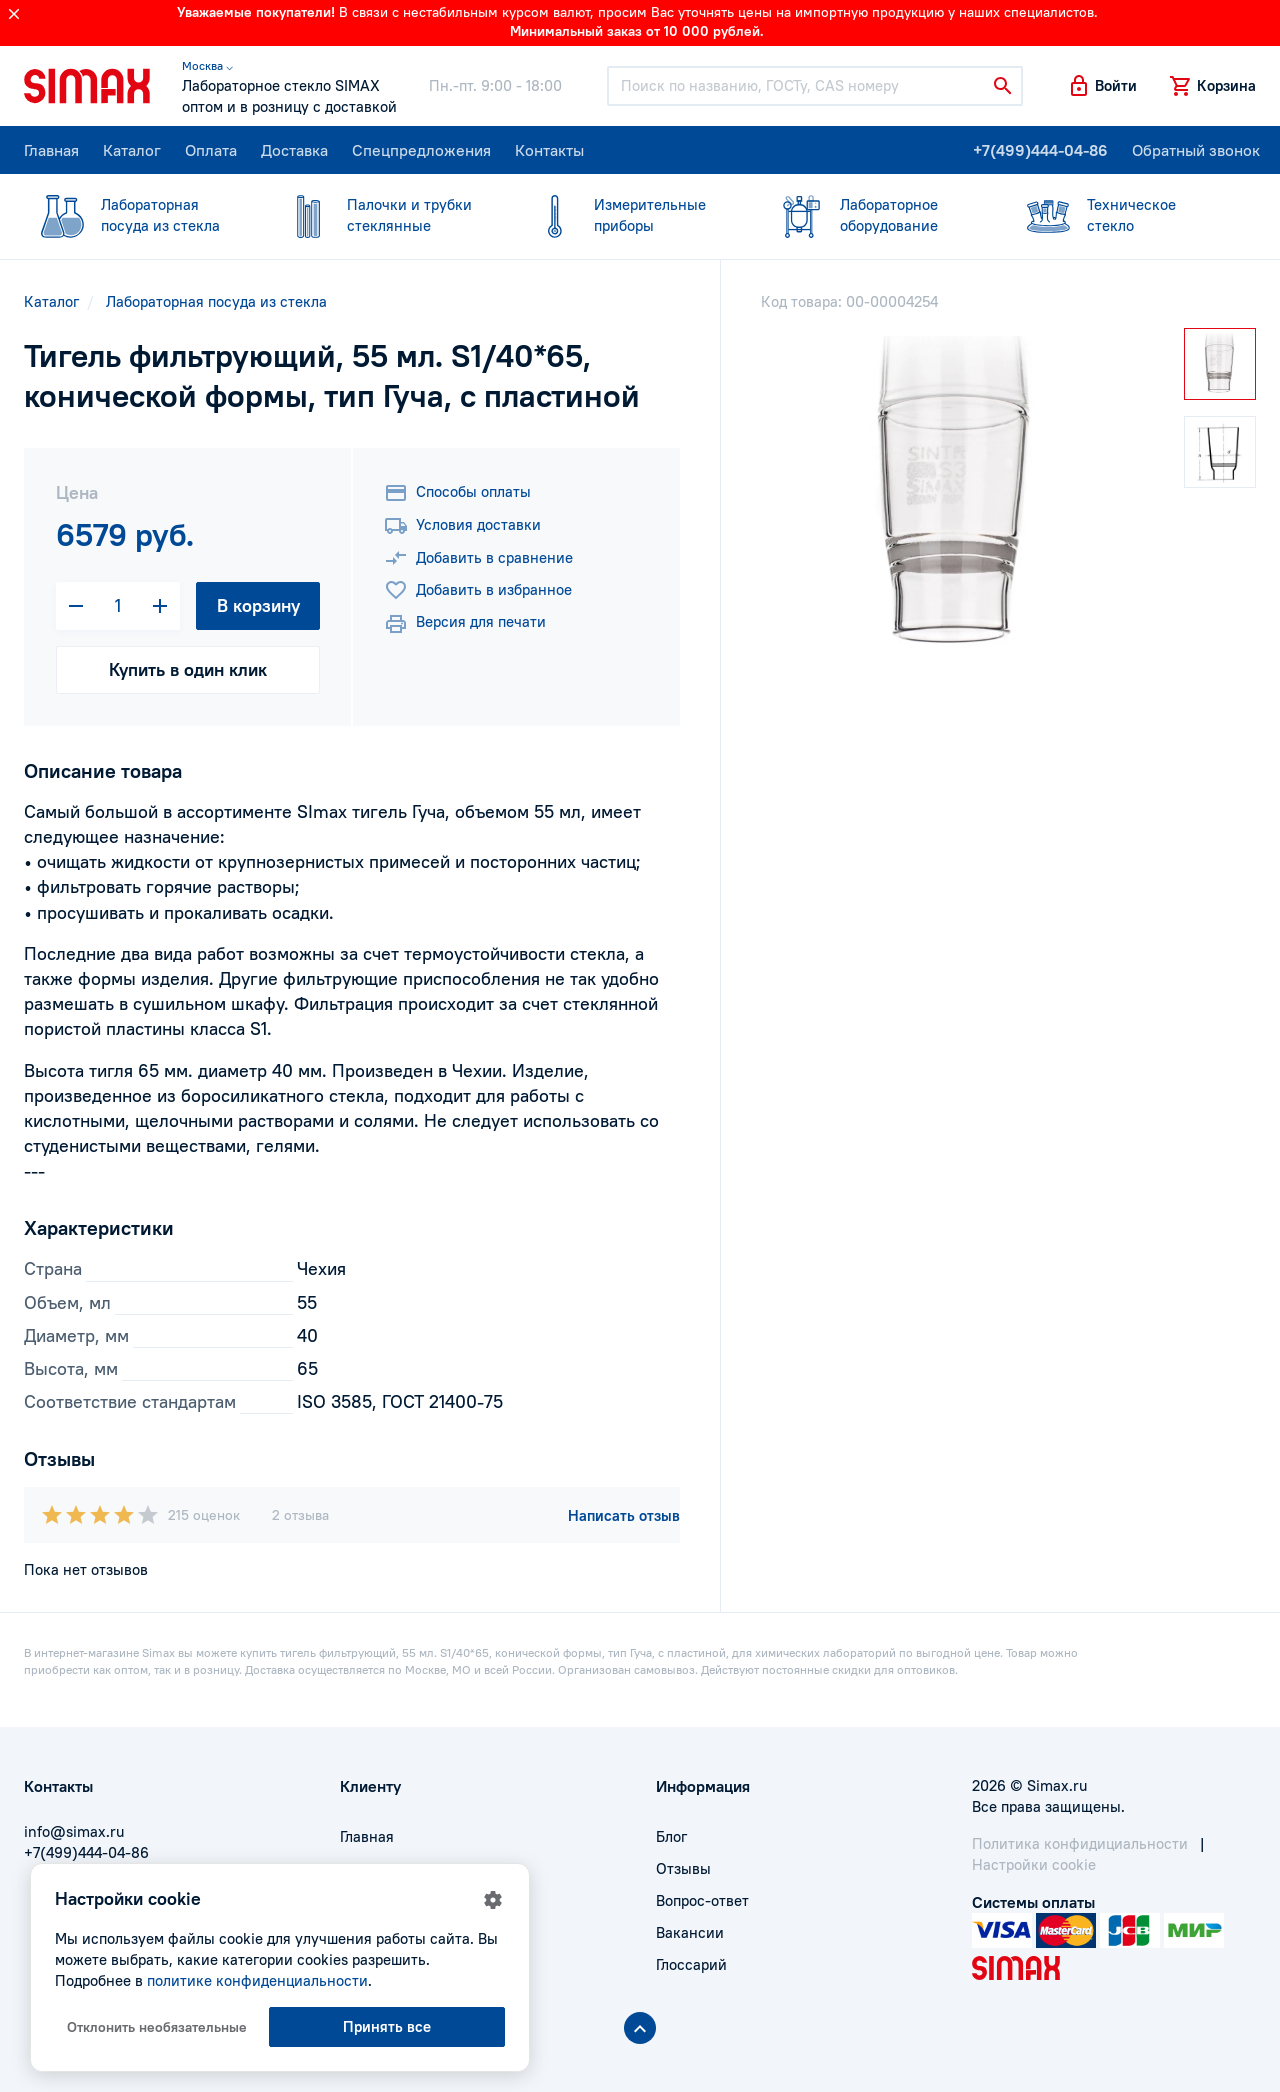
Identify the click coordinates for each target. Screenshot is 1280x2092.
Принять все (387, 2026)
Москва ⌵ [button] (207, 65)
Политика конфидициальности (1080, 1843)
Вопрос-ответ (702, 1900)
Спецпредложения (421, 150)
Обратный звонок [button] (1196, 150)
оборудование (874, 214)
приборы (628, 214)
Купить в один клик (188, 669)
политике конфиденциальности (257, 1980)
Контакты (549, 150)
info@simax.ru (74, 1831)
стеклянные (381, 214)
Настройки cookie (1034, 1864)
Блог (671, 1836)
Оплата (211, 150)
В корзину (258, 605)
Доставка (294, 150)
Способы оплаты (457, 493)
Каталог (132, 150)
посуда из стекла (135, 214)
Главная (51, 150)
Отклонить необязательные (157, 2027)
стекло (1121, 214)
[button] (1102, 86)
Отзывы (683, 1868)
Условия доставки (462, 526)
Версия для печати (465, 624)
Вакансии (690, 1932)
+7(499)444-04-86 (1040, 150)
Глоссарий (691, 1964)
